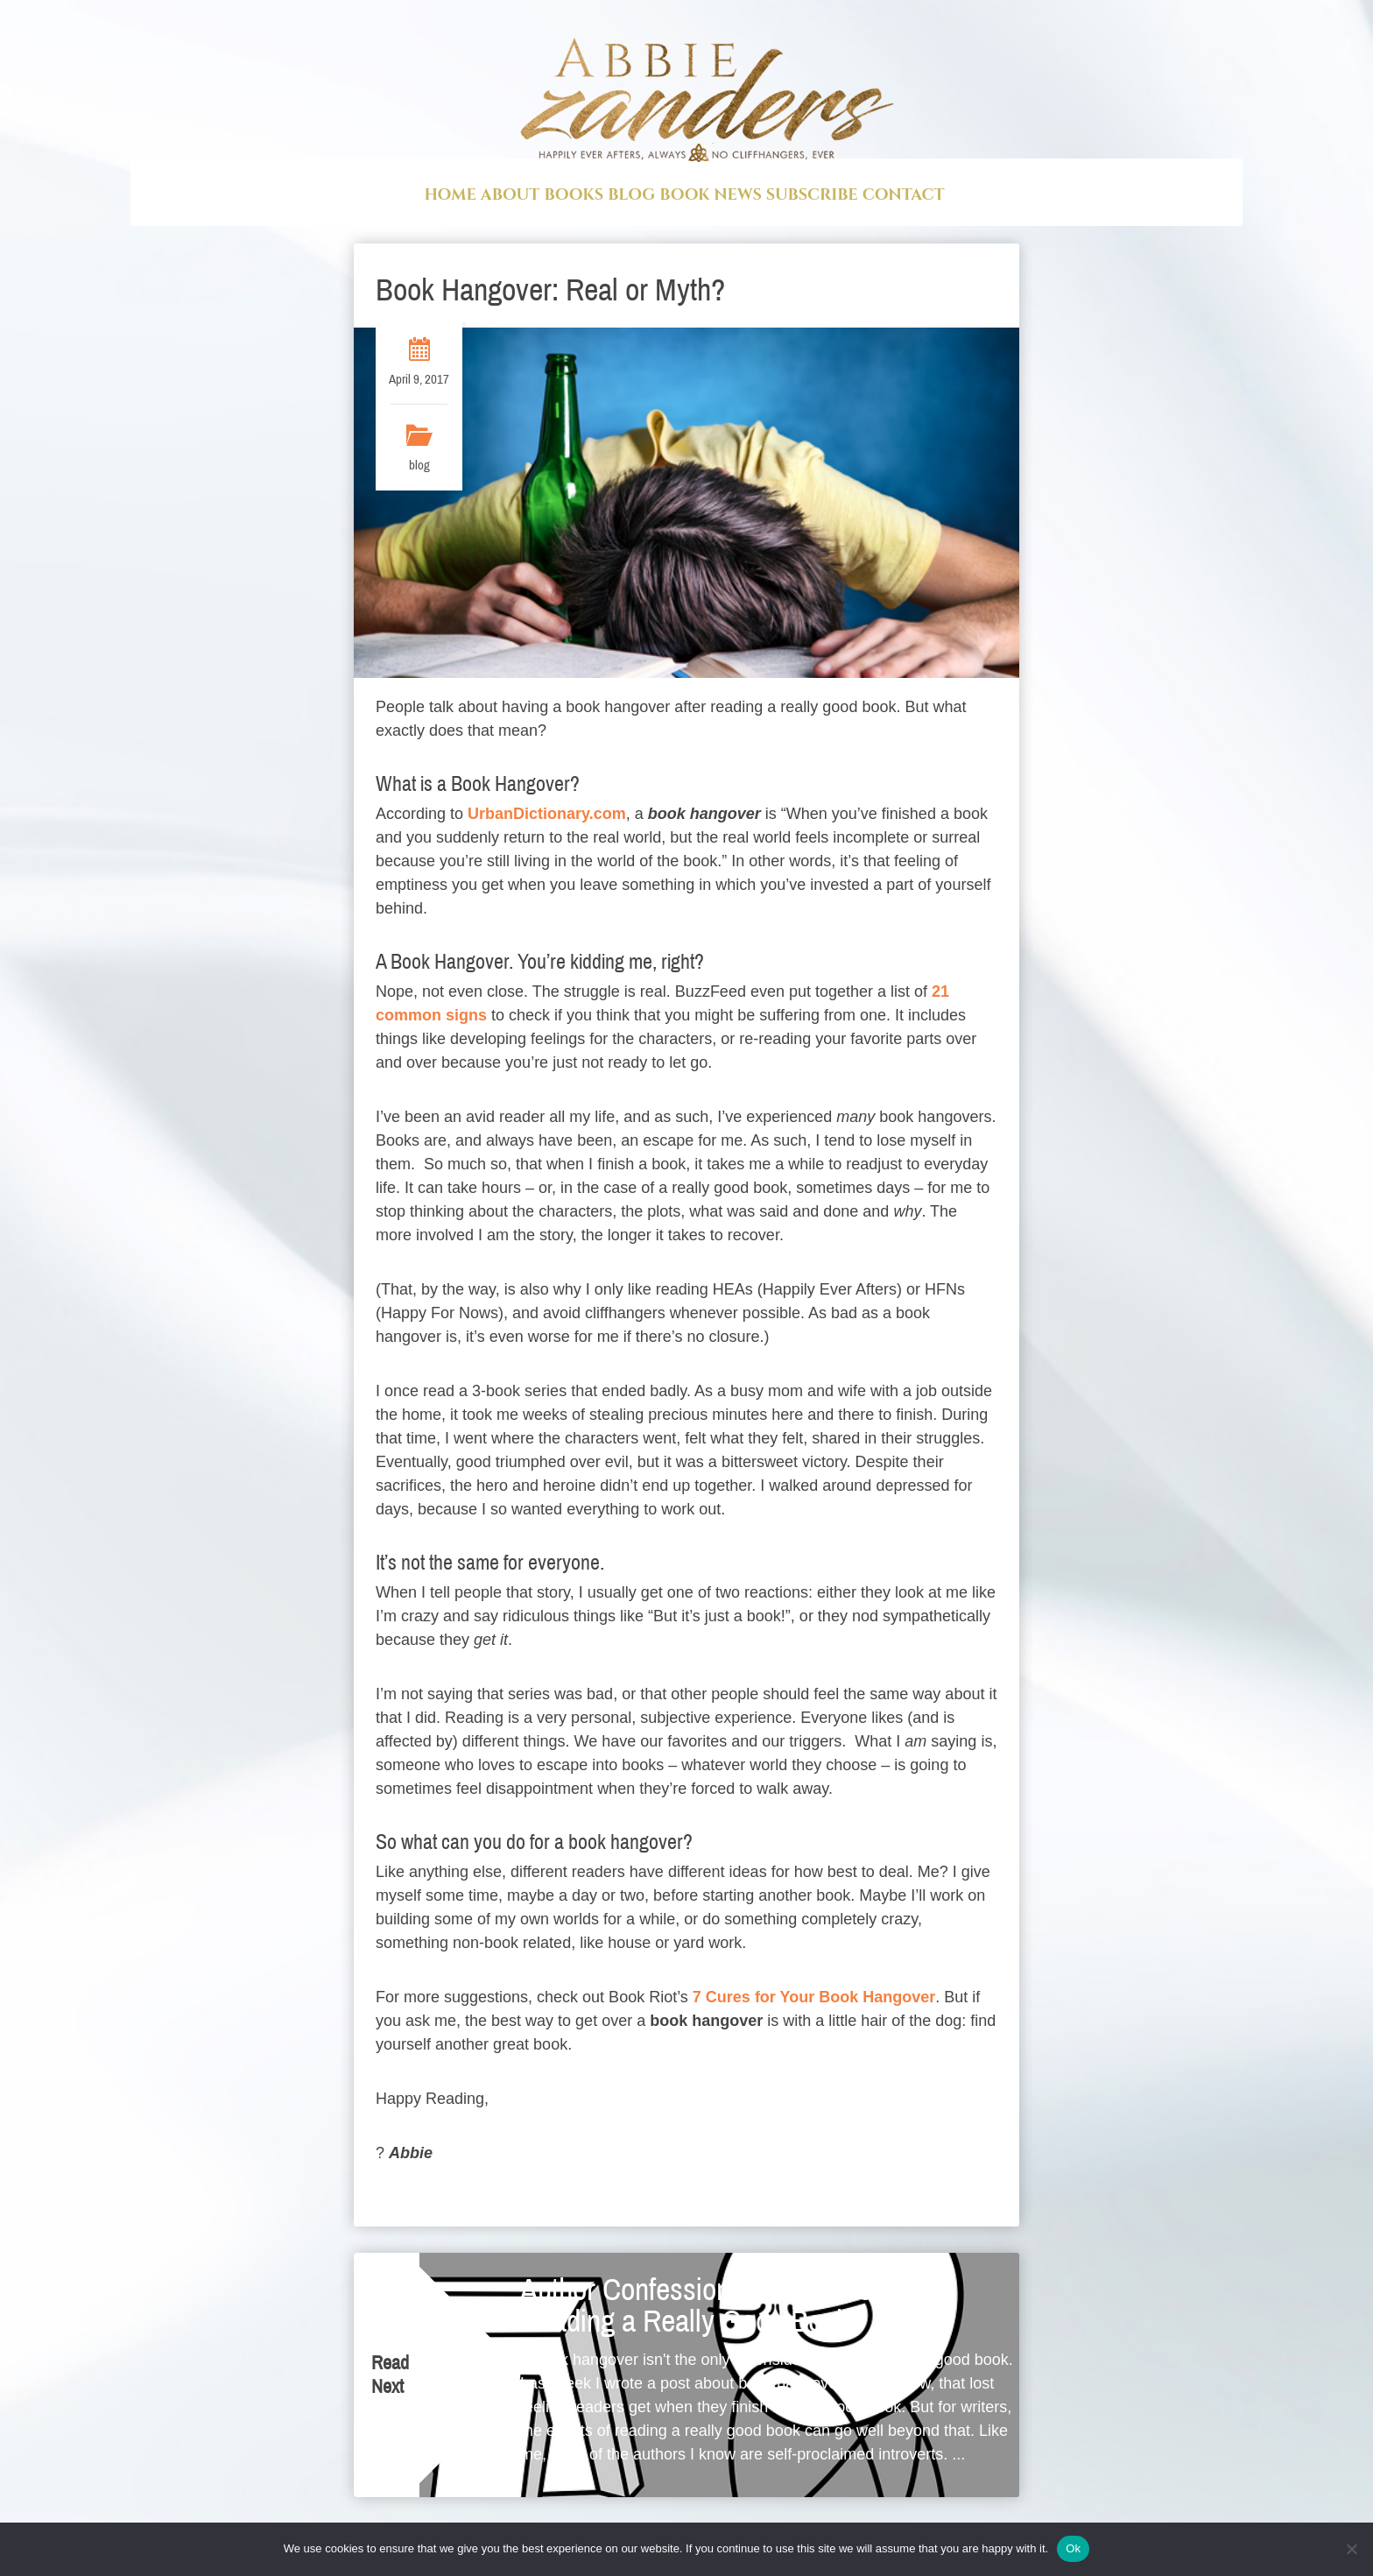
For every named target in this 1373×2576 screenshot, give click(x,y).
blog (419, 469)
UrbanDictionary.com (547, 817)
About (510, 195)
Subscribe (812, 195)
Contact (904, 195)
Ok (1073, 2548)
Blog (631, 195)
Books (573, 195)
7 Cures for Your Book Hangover (814, 2000)
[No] (1351, 2549)
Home (449, 195)
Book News (710, 195)
